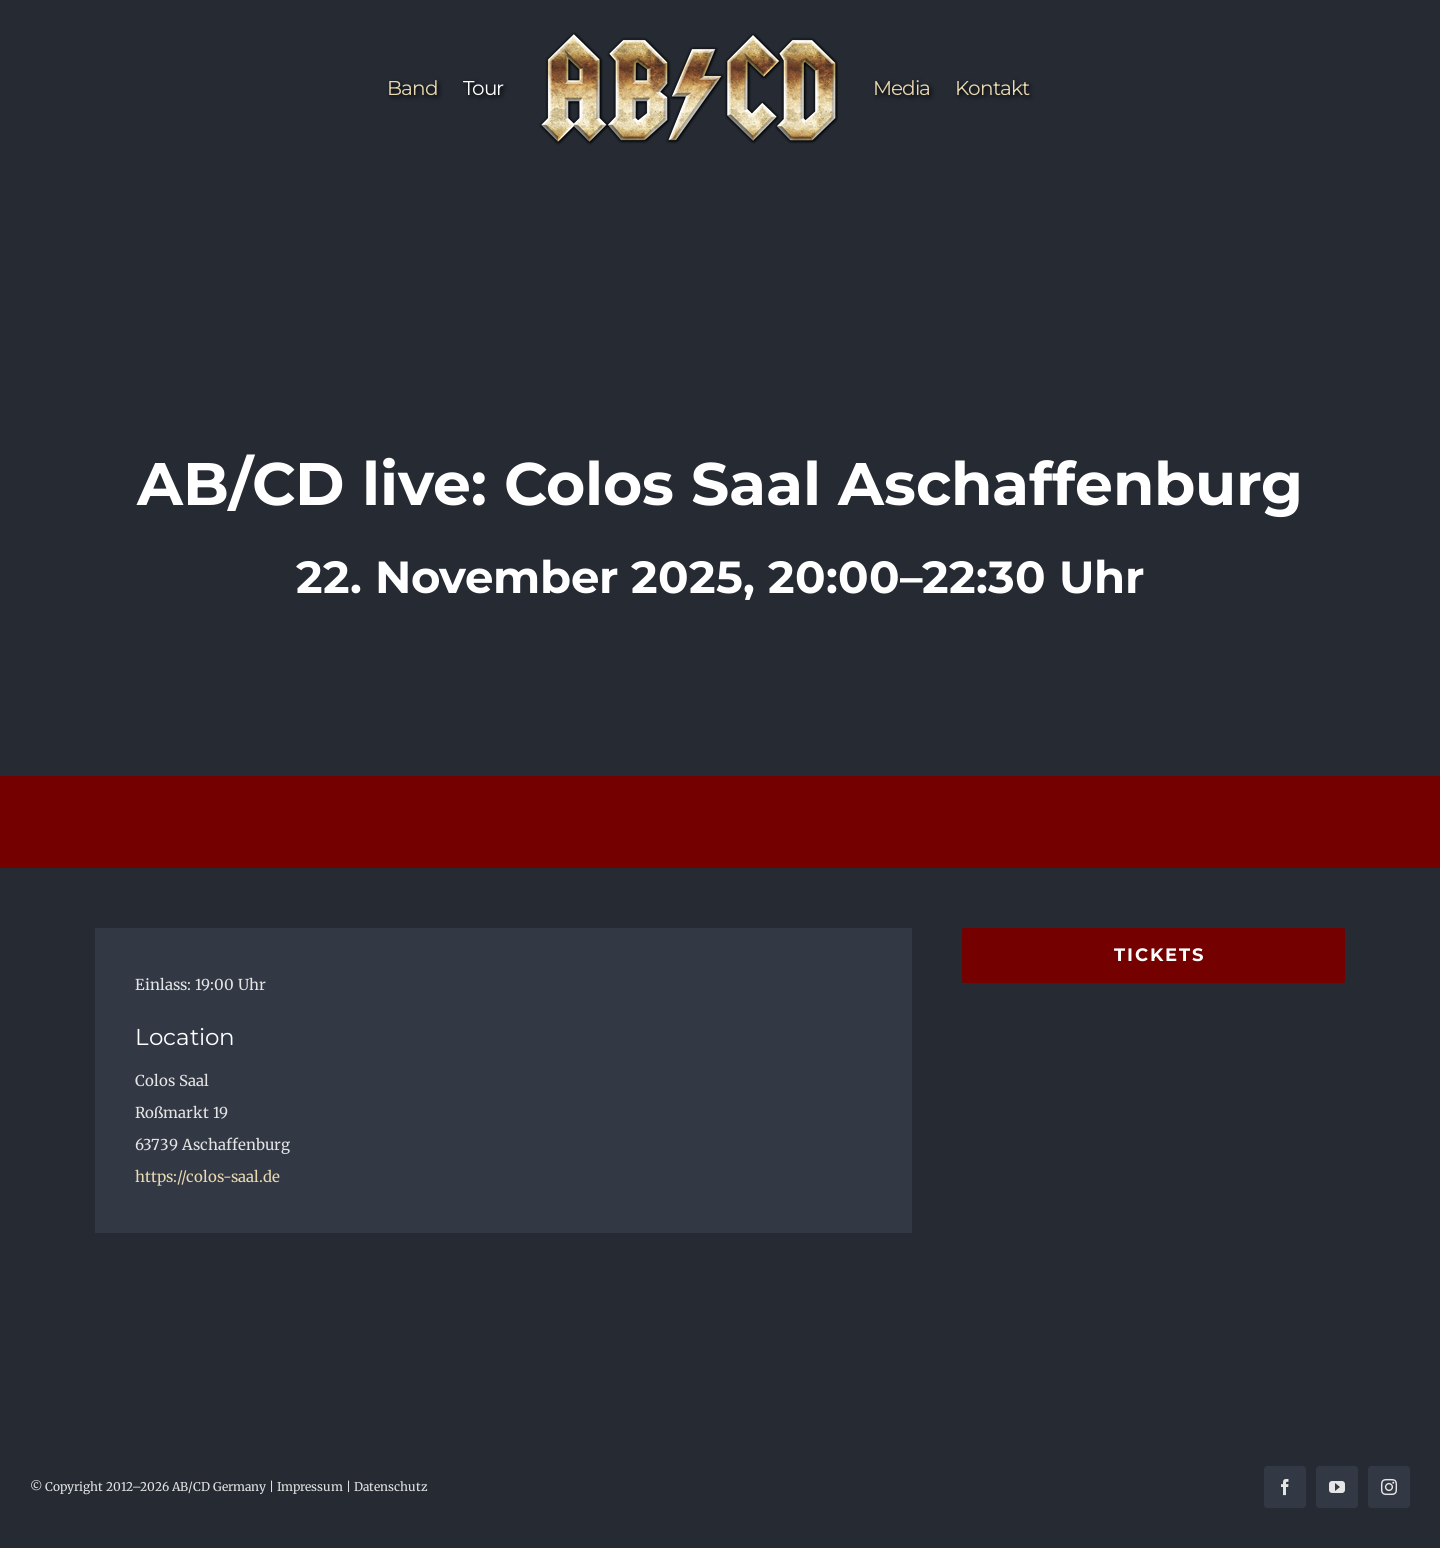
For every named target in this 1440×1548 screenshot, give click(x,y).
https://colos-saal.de (207, 1176)
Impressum (310, 1486)
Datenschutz (391, 1486)
